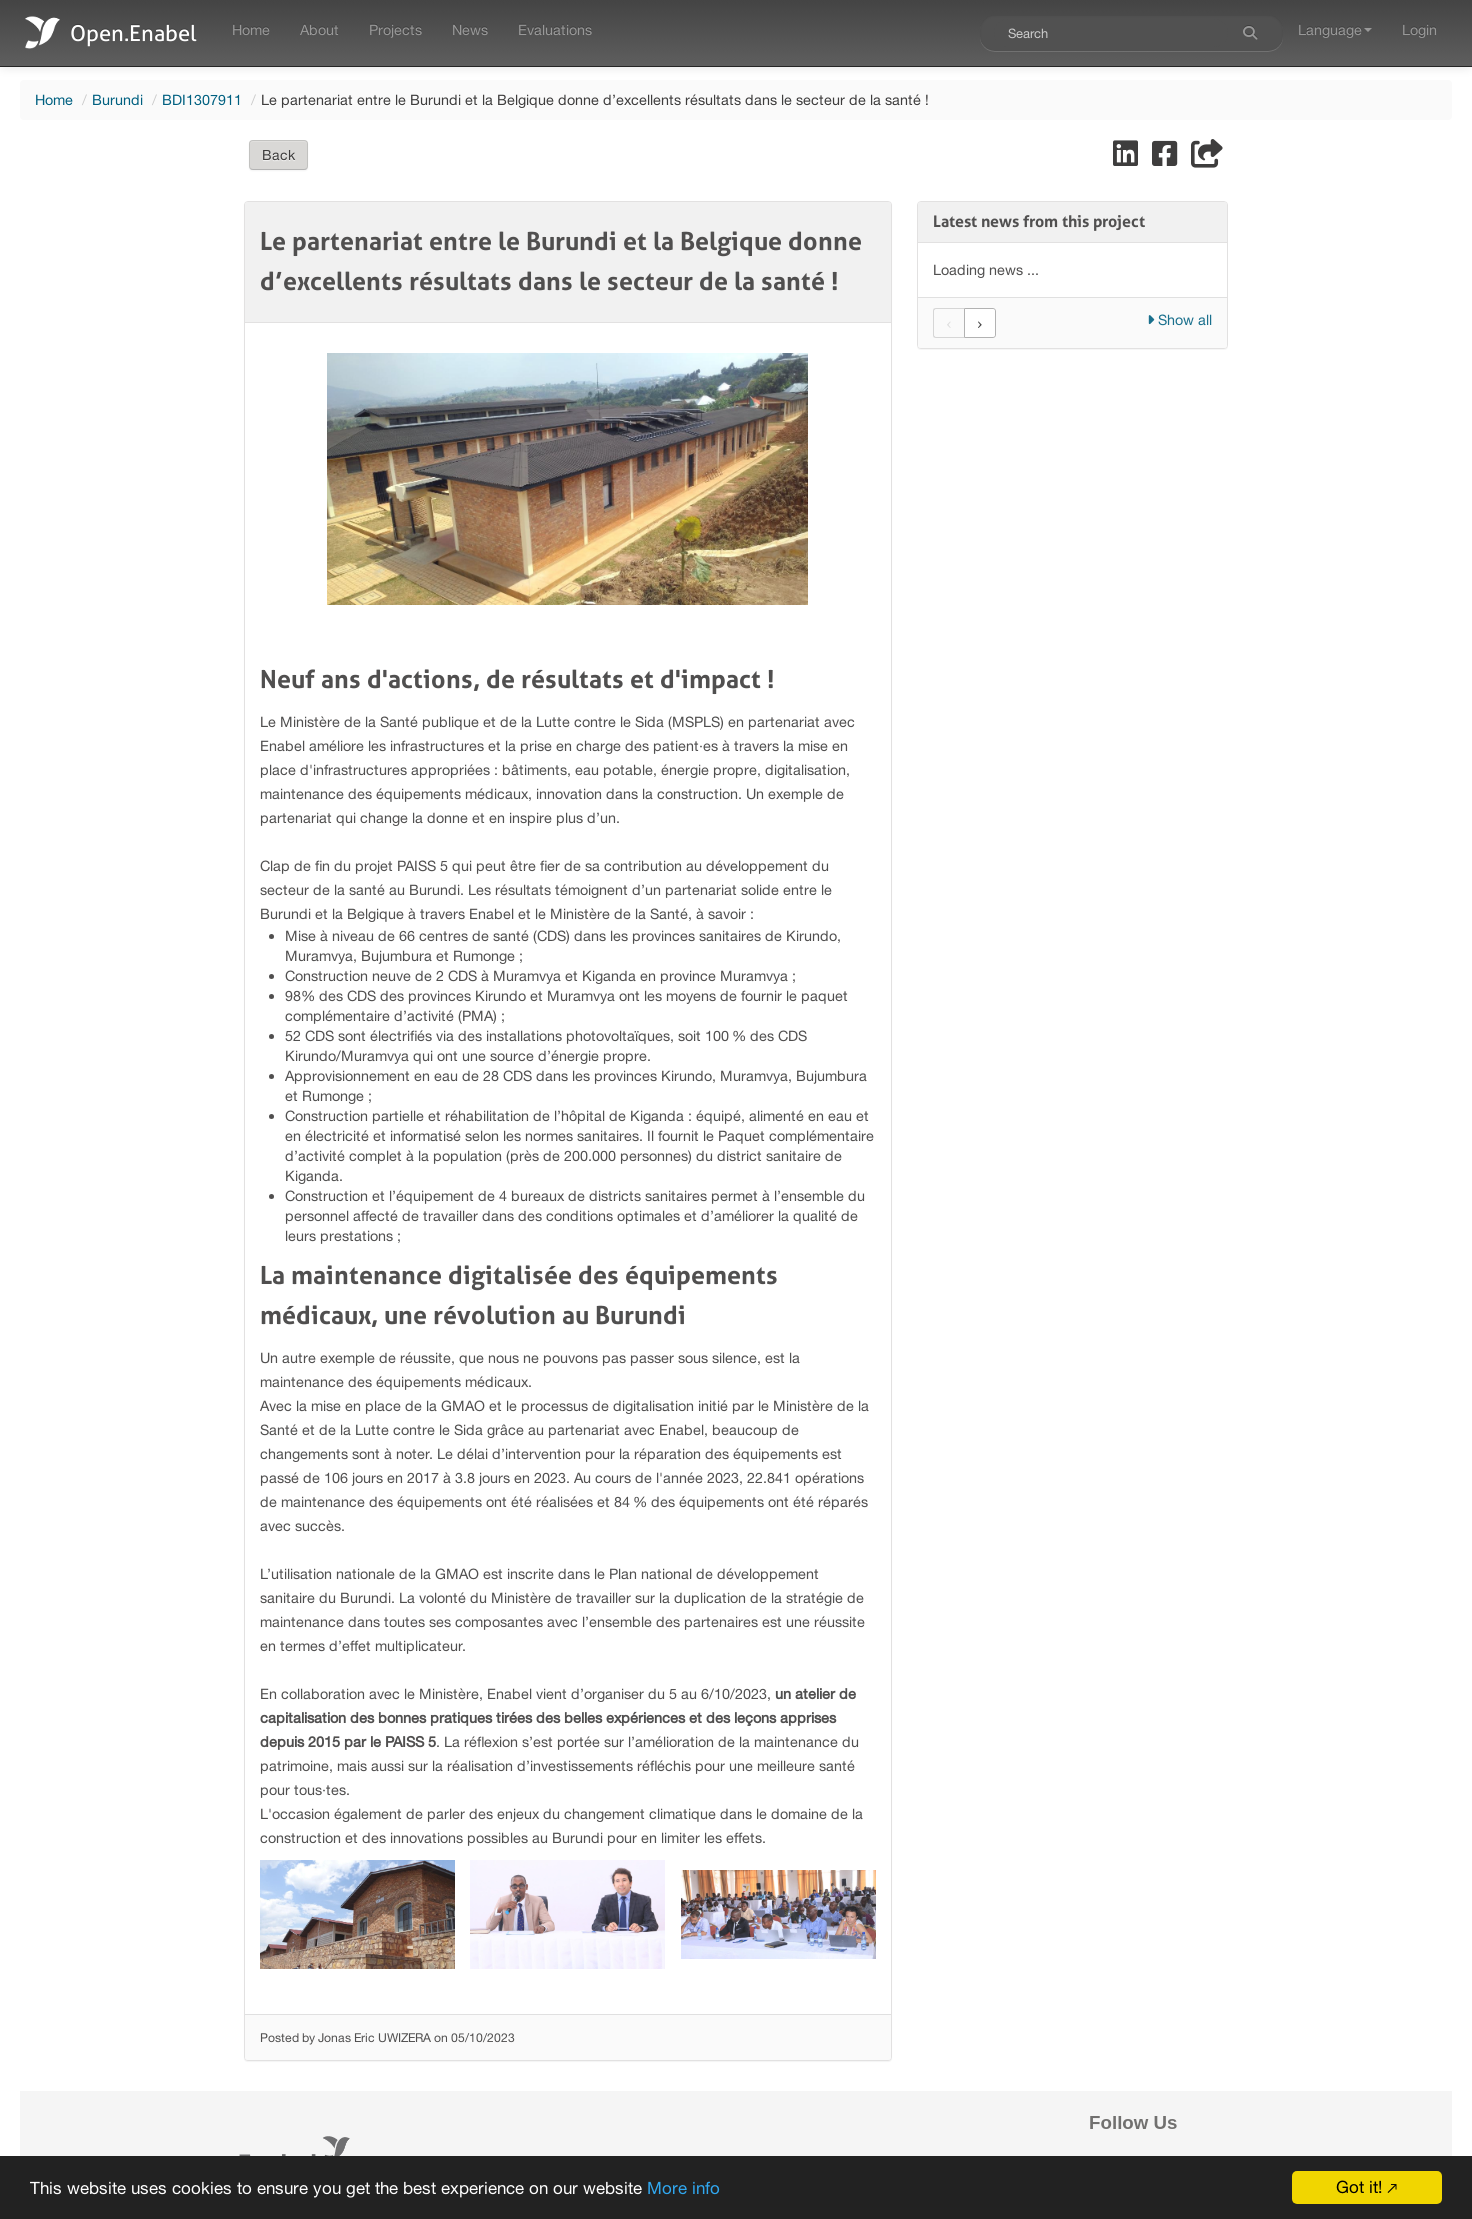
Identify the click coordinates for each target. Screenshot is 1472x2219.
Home (251, 29)
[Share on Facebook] (1166, 158)
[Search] (1250, 33)
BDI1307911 (202, 99)
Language (1335, 29)
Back (278, 155)
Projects (395, 29)
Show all (1179, 319)
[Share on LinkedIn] (1127, 158)
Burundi (117, 99)
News (470, 29)
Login (1419, 29)
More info (683, 2188)
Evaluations (555, 29)
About (319, 29)
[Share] (1207, 158)
